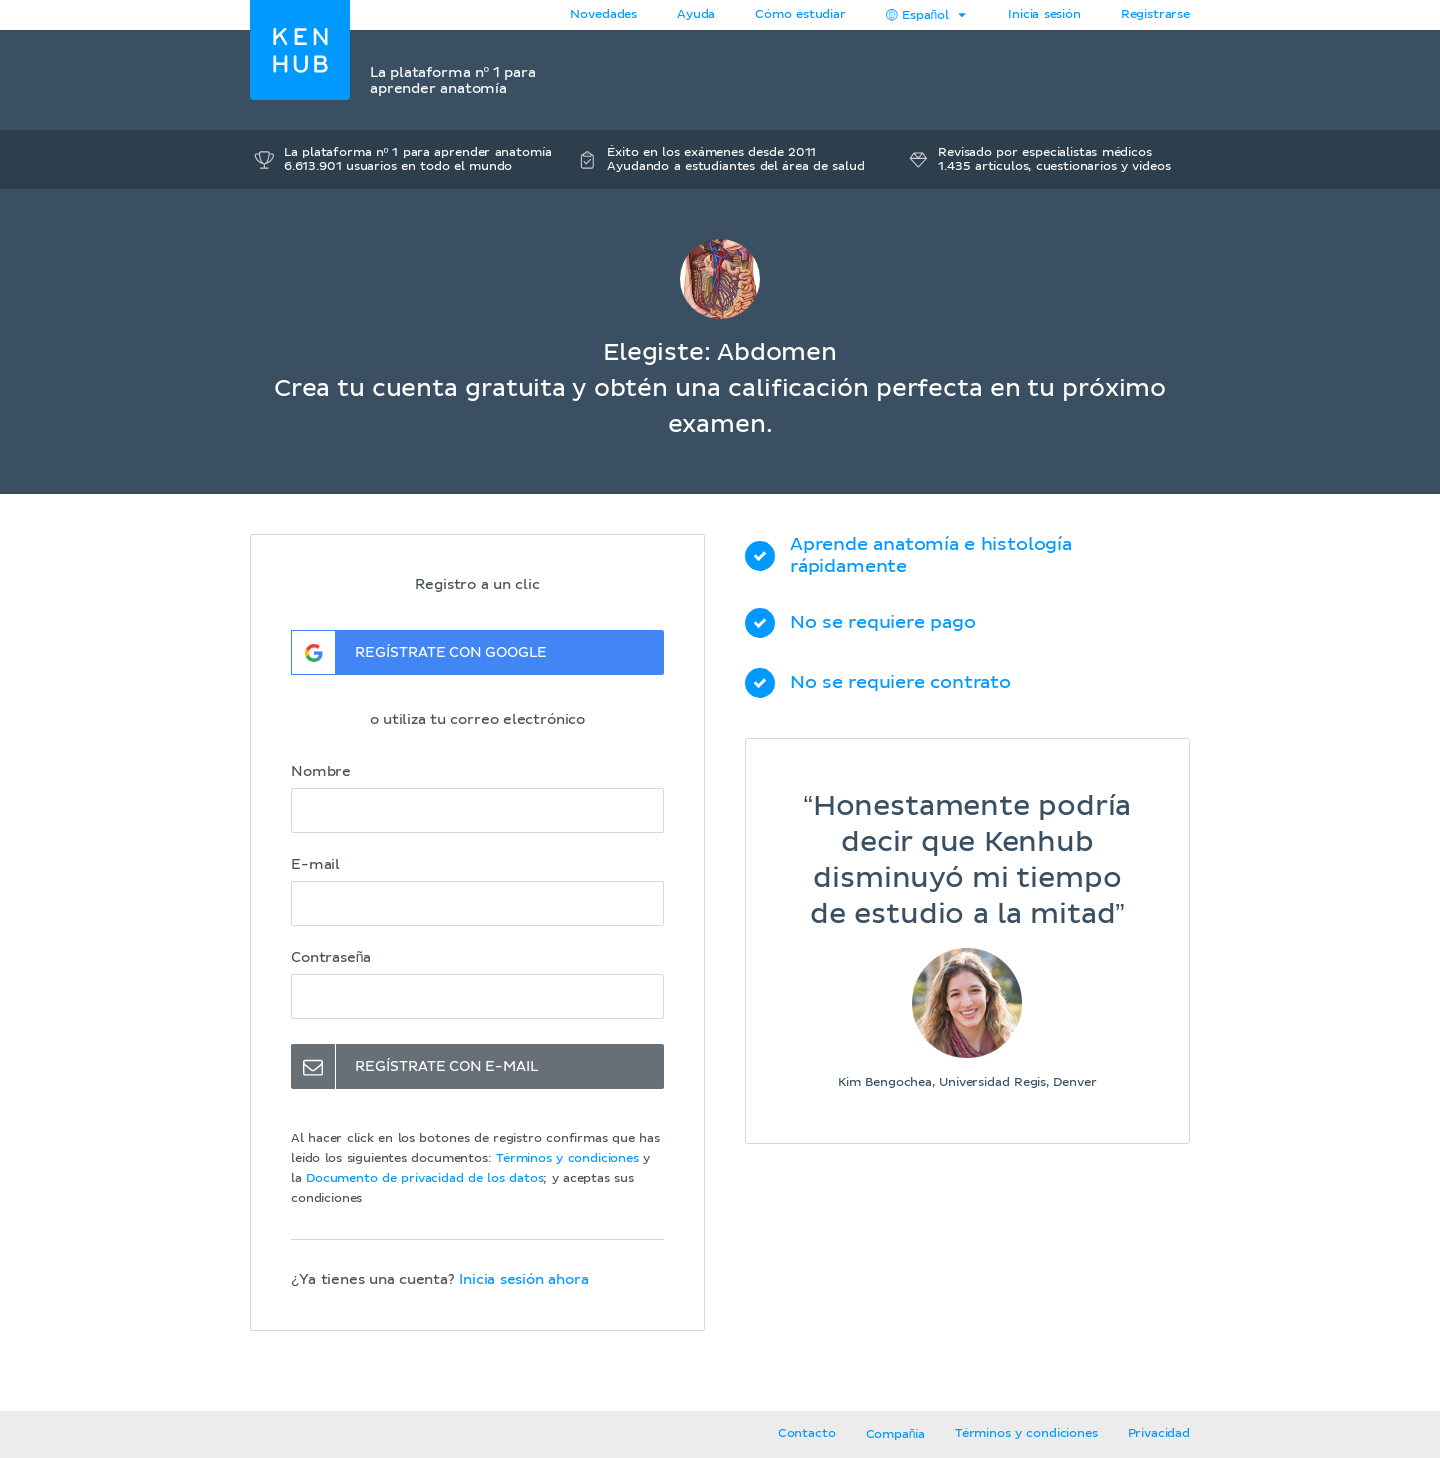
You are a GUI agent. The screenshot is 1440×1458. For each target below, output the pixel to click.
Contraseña (331, 958)
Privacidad (1159, 1434)
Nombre (321, 772)
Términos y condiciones (567, 1159)
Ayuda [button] (696, 15)
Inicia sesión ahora (523, 1280)
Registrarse (1155, 15)
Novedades (603, 15)
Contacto (807, 1434)
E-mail (315, 865)
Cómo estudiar (800, 15)
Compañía (895, 1435)
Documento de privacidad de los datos (424, 1179)
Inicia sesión (1044, 15)
